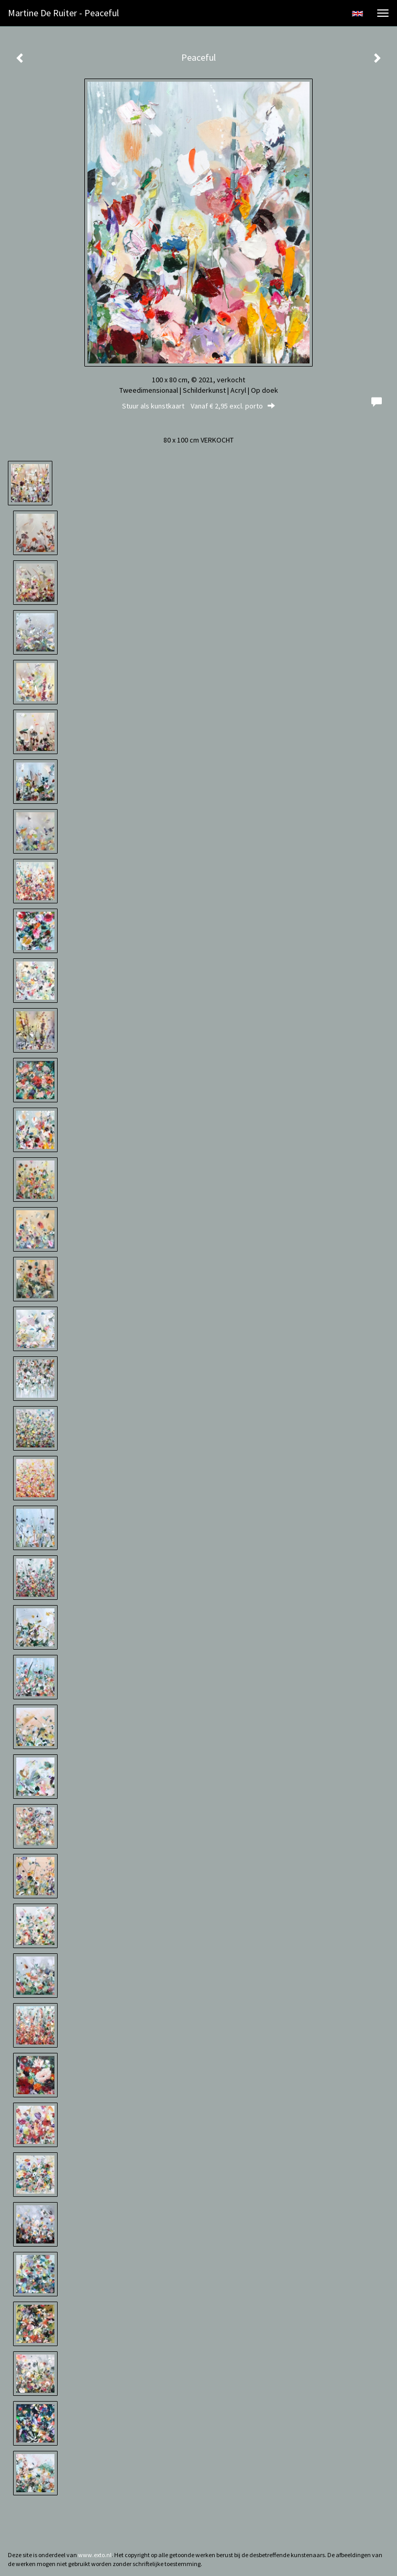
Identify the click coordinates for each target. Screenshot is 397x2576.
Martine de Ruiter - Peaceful (63, 13)
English (357, 13)
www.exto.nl (95, 2555)
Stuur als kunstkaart (198, 406)
